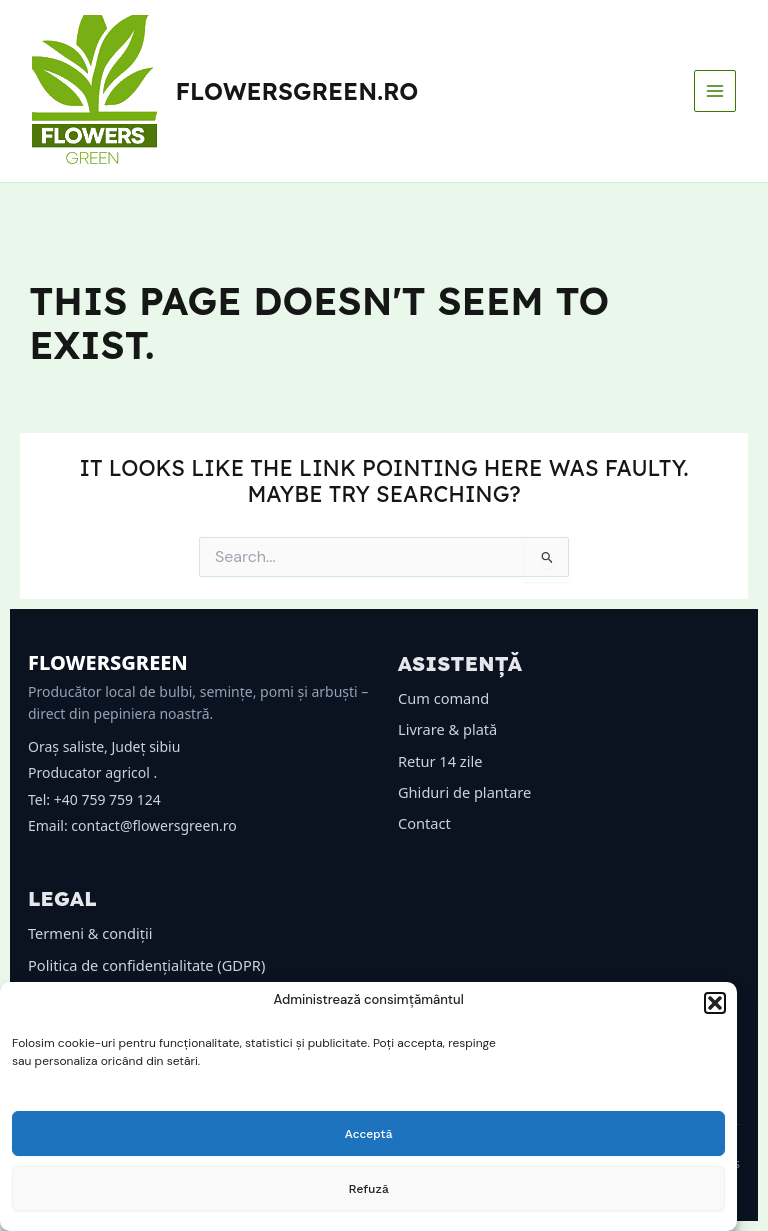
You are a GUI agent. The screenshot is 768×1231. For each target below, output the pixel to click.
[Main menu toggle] (715, 91)
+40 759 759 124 (107, 799)
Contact (424, 823)
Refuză (369, 1189)
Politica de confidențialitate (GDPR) (146, 965)
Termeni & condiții (90, 933)
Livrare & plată (447, 729)
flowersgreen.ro (297, 91)
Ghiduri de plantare (464, 792)
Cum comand (443, 698)
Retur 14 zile (440, 761)
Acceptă (369, 1134)
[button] (715, 1003)
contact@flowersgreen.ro (153, 825)
